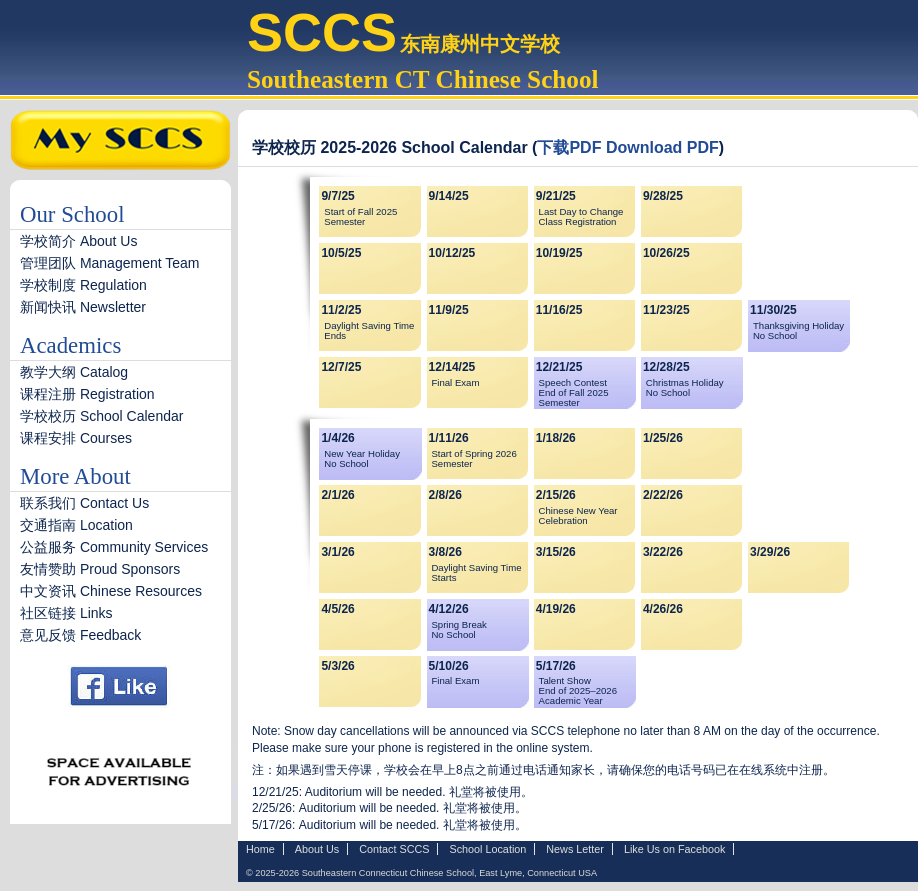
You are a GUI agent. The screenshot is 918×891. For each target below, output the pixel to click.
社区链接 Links (66, 613)
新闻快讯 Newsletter (83, 307)
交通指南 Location (76, 525)
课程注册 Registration (87, 394)
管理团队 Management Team (109, 263)
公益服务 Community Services (114, 547)
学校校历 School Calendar (101, 416)
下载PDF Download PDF (627, 147)
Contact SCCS (394, 849)
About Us (317, 849)
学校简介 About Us (78, 241)
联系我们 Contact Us (84, 503)
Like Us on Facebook (674, 849)
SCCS (322, 32)
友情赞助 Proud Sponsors (100, 569)
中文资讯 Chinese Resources (111, 591)
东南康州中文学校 (480, 44)
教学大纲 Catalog (81, 372)
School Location (487, 849)
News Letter (575, 849)
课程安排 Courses (76, 438)
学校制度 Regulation (83, 285)
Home (260, 849)
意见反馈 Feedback (80, 635)
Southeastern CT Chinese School (423, 79)
